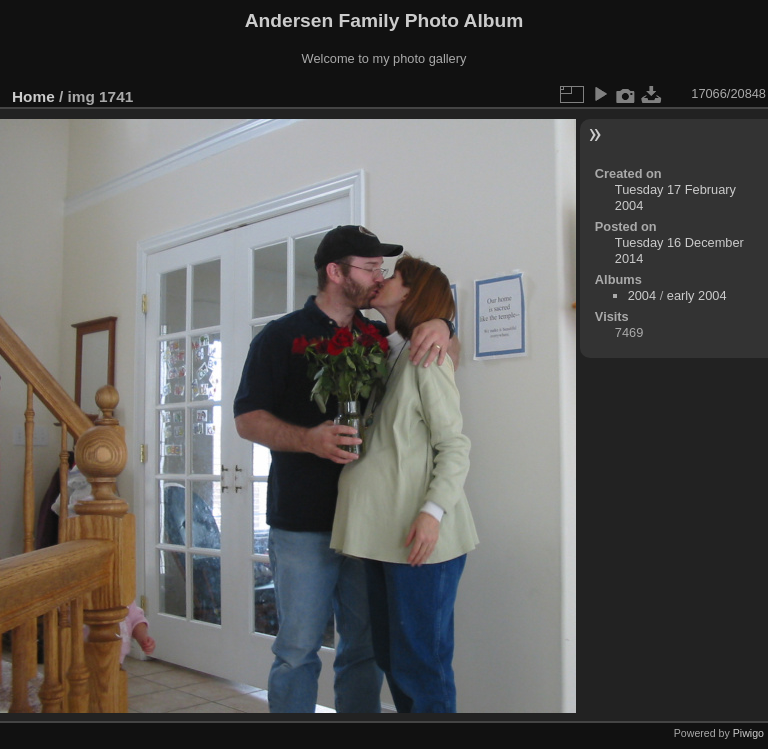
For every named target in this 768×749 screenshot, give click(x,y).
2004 (642, 295)
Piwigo (748, 733)
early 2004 (697, 295)
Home (33, 96)
